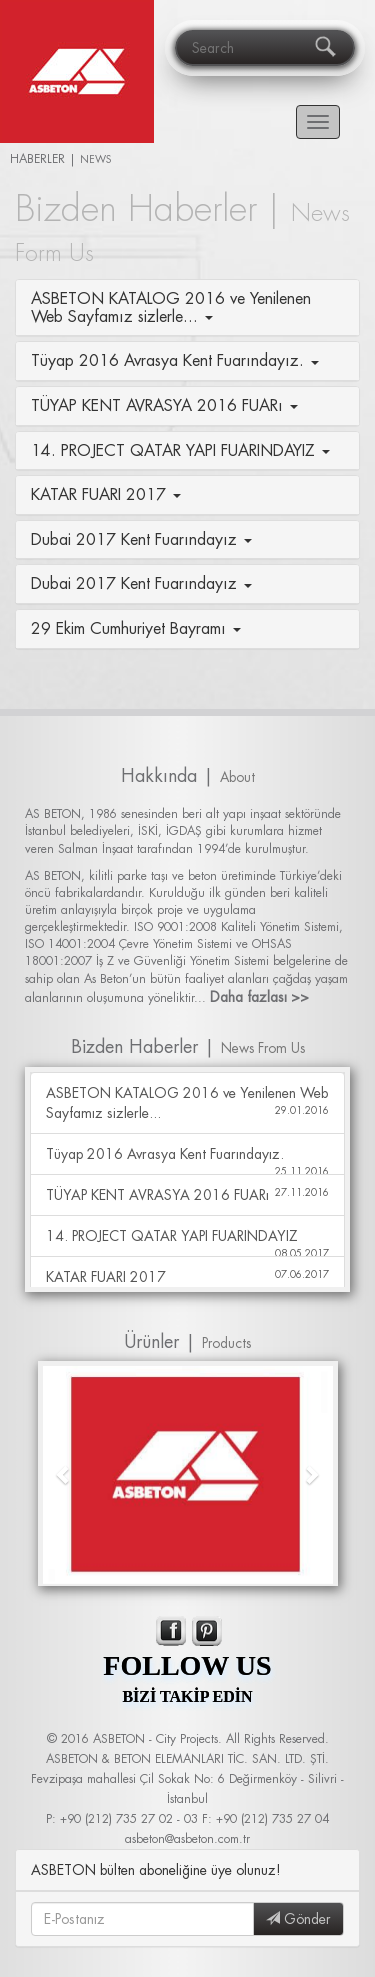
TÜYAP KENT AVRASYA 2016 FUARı (187, 1195)
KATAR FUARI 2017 (187, 1277)
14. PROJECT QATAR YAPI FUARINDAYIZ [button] (180, 450)
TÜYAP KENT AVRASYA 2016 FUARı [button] (164, 405)
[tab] (187, 307)
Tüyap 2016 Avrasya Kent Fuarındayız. (187, 1159)
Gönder (298, 1919)
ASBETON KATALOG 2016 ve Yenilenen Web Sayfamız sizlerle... (187, 1103)
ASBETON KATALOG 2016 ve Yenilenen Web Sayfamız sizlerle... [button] (171, 307)
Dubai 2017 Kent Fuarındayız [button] (141, 539)
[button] (65, 1473)
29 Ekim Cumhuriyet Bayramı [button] (136, 628)
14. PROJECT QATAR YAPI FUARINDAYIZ (187, 1241)
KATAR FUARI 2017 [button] (106, 494)
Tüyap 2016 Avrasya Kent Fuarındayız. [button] (175, 360)
